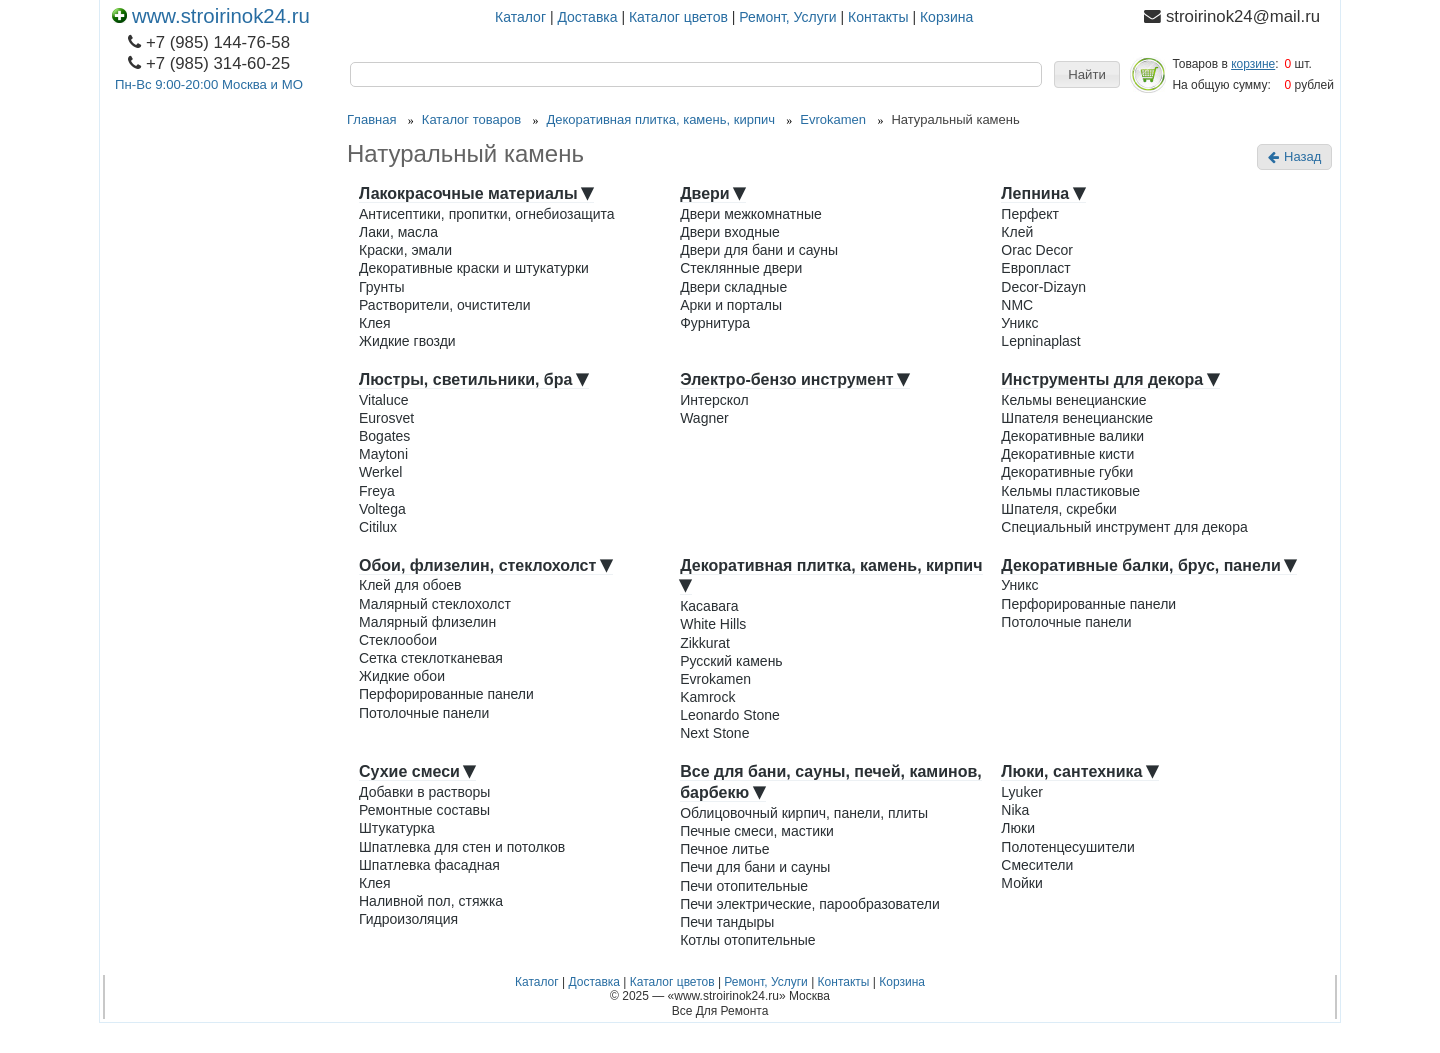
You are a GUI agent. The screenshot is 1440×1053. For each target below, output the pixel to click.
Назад (1294, 156)
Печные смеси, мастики (757, 831)
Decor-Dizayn (1043, 287)
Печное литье (724, 849)
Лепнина (1043, 193)
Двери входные (730, 232)
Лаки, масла (398, 232)
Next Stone (714, 733)
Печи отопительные (744, 886)
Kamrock (707, 697)
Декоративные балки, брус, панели (1149, 565)
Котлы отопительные (747, 940)
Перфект (1030, 214)
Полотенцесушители (1067, 847)
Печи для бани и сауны (755, 867)
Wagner (704, 418)
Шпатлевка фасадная (429, 865)
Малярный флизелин (427, 622)
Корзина (946, 17)
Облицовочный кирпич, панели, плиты (804, 813)
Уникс (1019, 323)
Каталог (520, 17)
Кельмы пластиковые (1070, 491)
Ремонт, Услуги (787, 17)
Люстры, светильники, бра (474, 379)
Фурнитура (715, 323)
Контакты (878, 17)
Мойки (1021, 883)
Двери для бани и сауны (759, 250)
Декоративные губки (1067, 472)
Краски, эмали (405, 250)
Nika (1015, 810)
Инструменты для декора (1110, 379)
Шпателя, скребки (1059, 509)
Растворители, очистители (444, 305)
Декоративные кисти (1067, 454)
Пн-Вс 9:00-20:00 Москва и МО (209, 84)
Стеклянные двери (741, 268)
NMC (1017, 305)
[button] (1087, 75)
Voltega (382, 509)
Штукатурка (397, 828)
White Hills (713, 624)
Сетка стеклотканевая (431, 658)
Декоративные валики (1072, 436)
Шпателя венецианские (1077, 418)
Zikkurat (705, 643)
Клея (375, 323)
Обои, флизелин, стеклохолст (486, 565)
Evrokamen (715, 679)
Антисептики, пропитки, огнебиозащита (487, 214)
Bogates (384, 436)
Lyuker (1022, 792)
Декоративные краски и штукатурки (474, 268)
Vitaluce (384, 400)
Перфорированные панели (446, 694)
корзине (1253, 64)
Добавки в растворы (424, 792)
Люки (1018, 828)
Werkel (380, 472)
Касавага (709, 606)
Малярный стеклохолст (435, 604)
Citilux (378, 527)
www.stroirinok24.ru (211, 16)
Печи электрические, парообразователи (810, 904)
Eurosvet (386, 418)
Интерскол (714, 400)
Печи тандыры (727, 922)
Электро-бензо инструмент (795, 379)
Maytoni (383, 454)
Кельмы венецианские (1073, 400)
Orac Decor (1037, 250)
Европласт (1035, 268)
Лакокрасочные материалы (476, 193)
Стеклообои (398, 640)
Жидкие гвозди (407, 341)
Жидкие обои (402, 676)
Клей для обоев (410, 585)
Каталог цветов (678, 17)
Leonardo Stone (730, 715)
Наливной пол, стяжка (431, 901)
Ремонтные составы (424, 810)
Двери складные (733, 287)
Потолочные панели (424, 713)
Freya (377, 491)
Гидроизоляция (408, 919)
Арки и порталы (731, 305)
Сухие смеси (417, 771)
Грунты (382, 287)
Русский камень (731, 661)
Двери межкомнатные (751, 214)
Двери (713, 193)
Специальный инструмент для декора (1124, 527)
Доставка (587, 17)
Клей (1017, 232)
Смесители (1037, 865)
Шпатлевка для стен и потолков (462, 847)
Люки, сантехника (1080, 771)
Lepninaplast (1040, 341)
